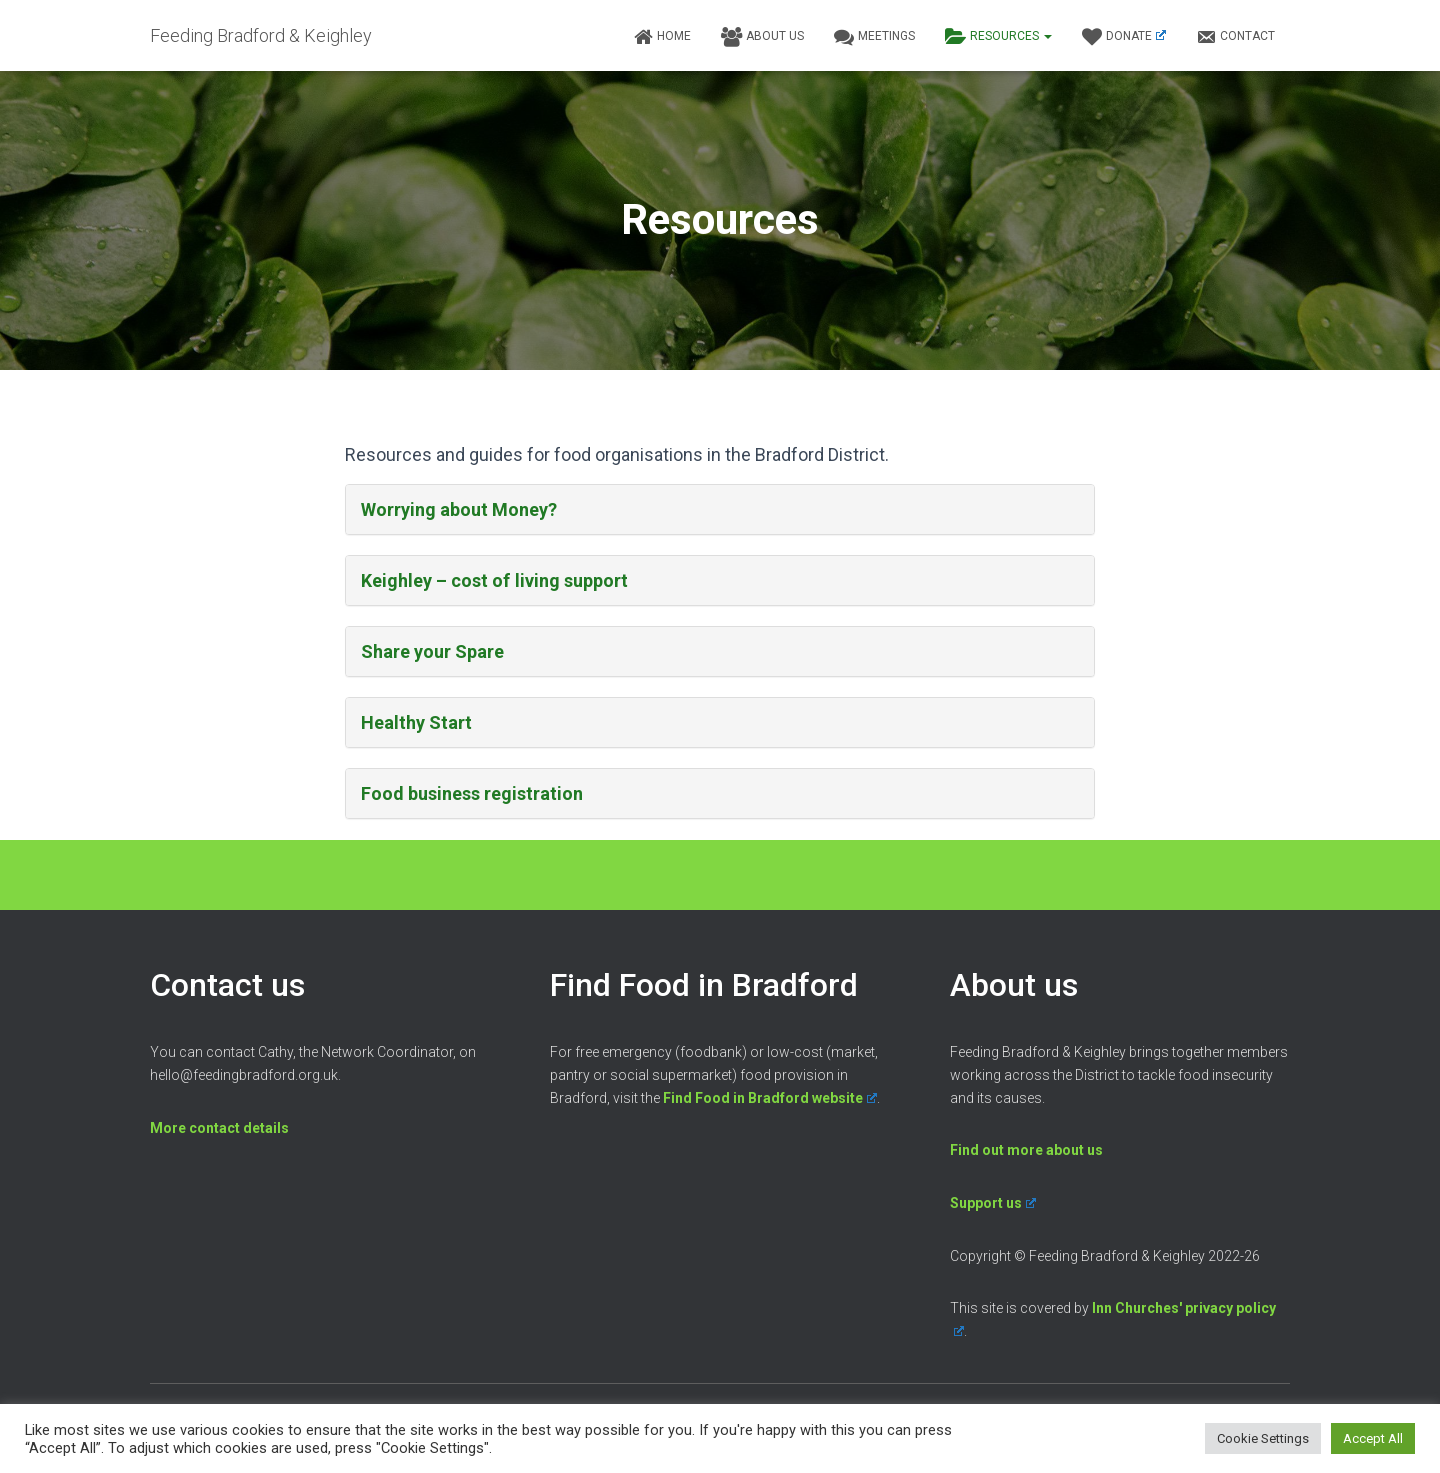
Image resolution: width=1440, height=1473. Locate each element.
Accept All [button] (1373, 1438)
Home (662, 37)
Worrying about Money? (459, 509)
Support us (993, 1203)
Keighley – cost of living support (494, 580)
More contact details (219, 1128)
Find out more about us (1026, 1150)
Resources (998, 37)
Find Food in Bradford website (770, 1098)
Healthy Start (416, 722)
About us (762, 37)
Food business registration (472, 793)
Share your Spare (432, 651)
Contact (1235, 37)
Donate (1124, 37)
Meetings (874, 37)
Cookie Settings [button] (1263, 1438)
